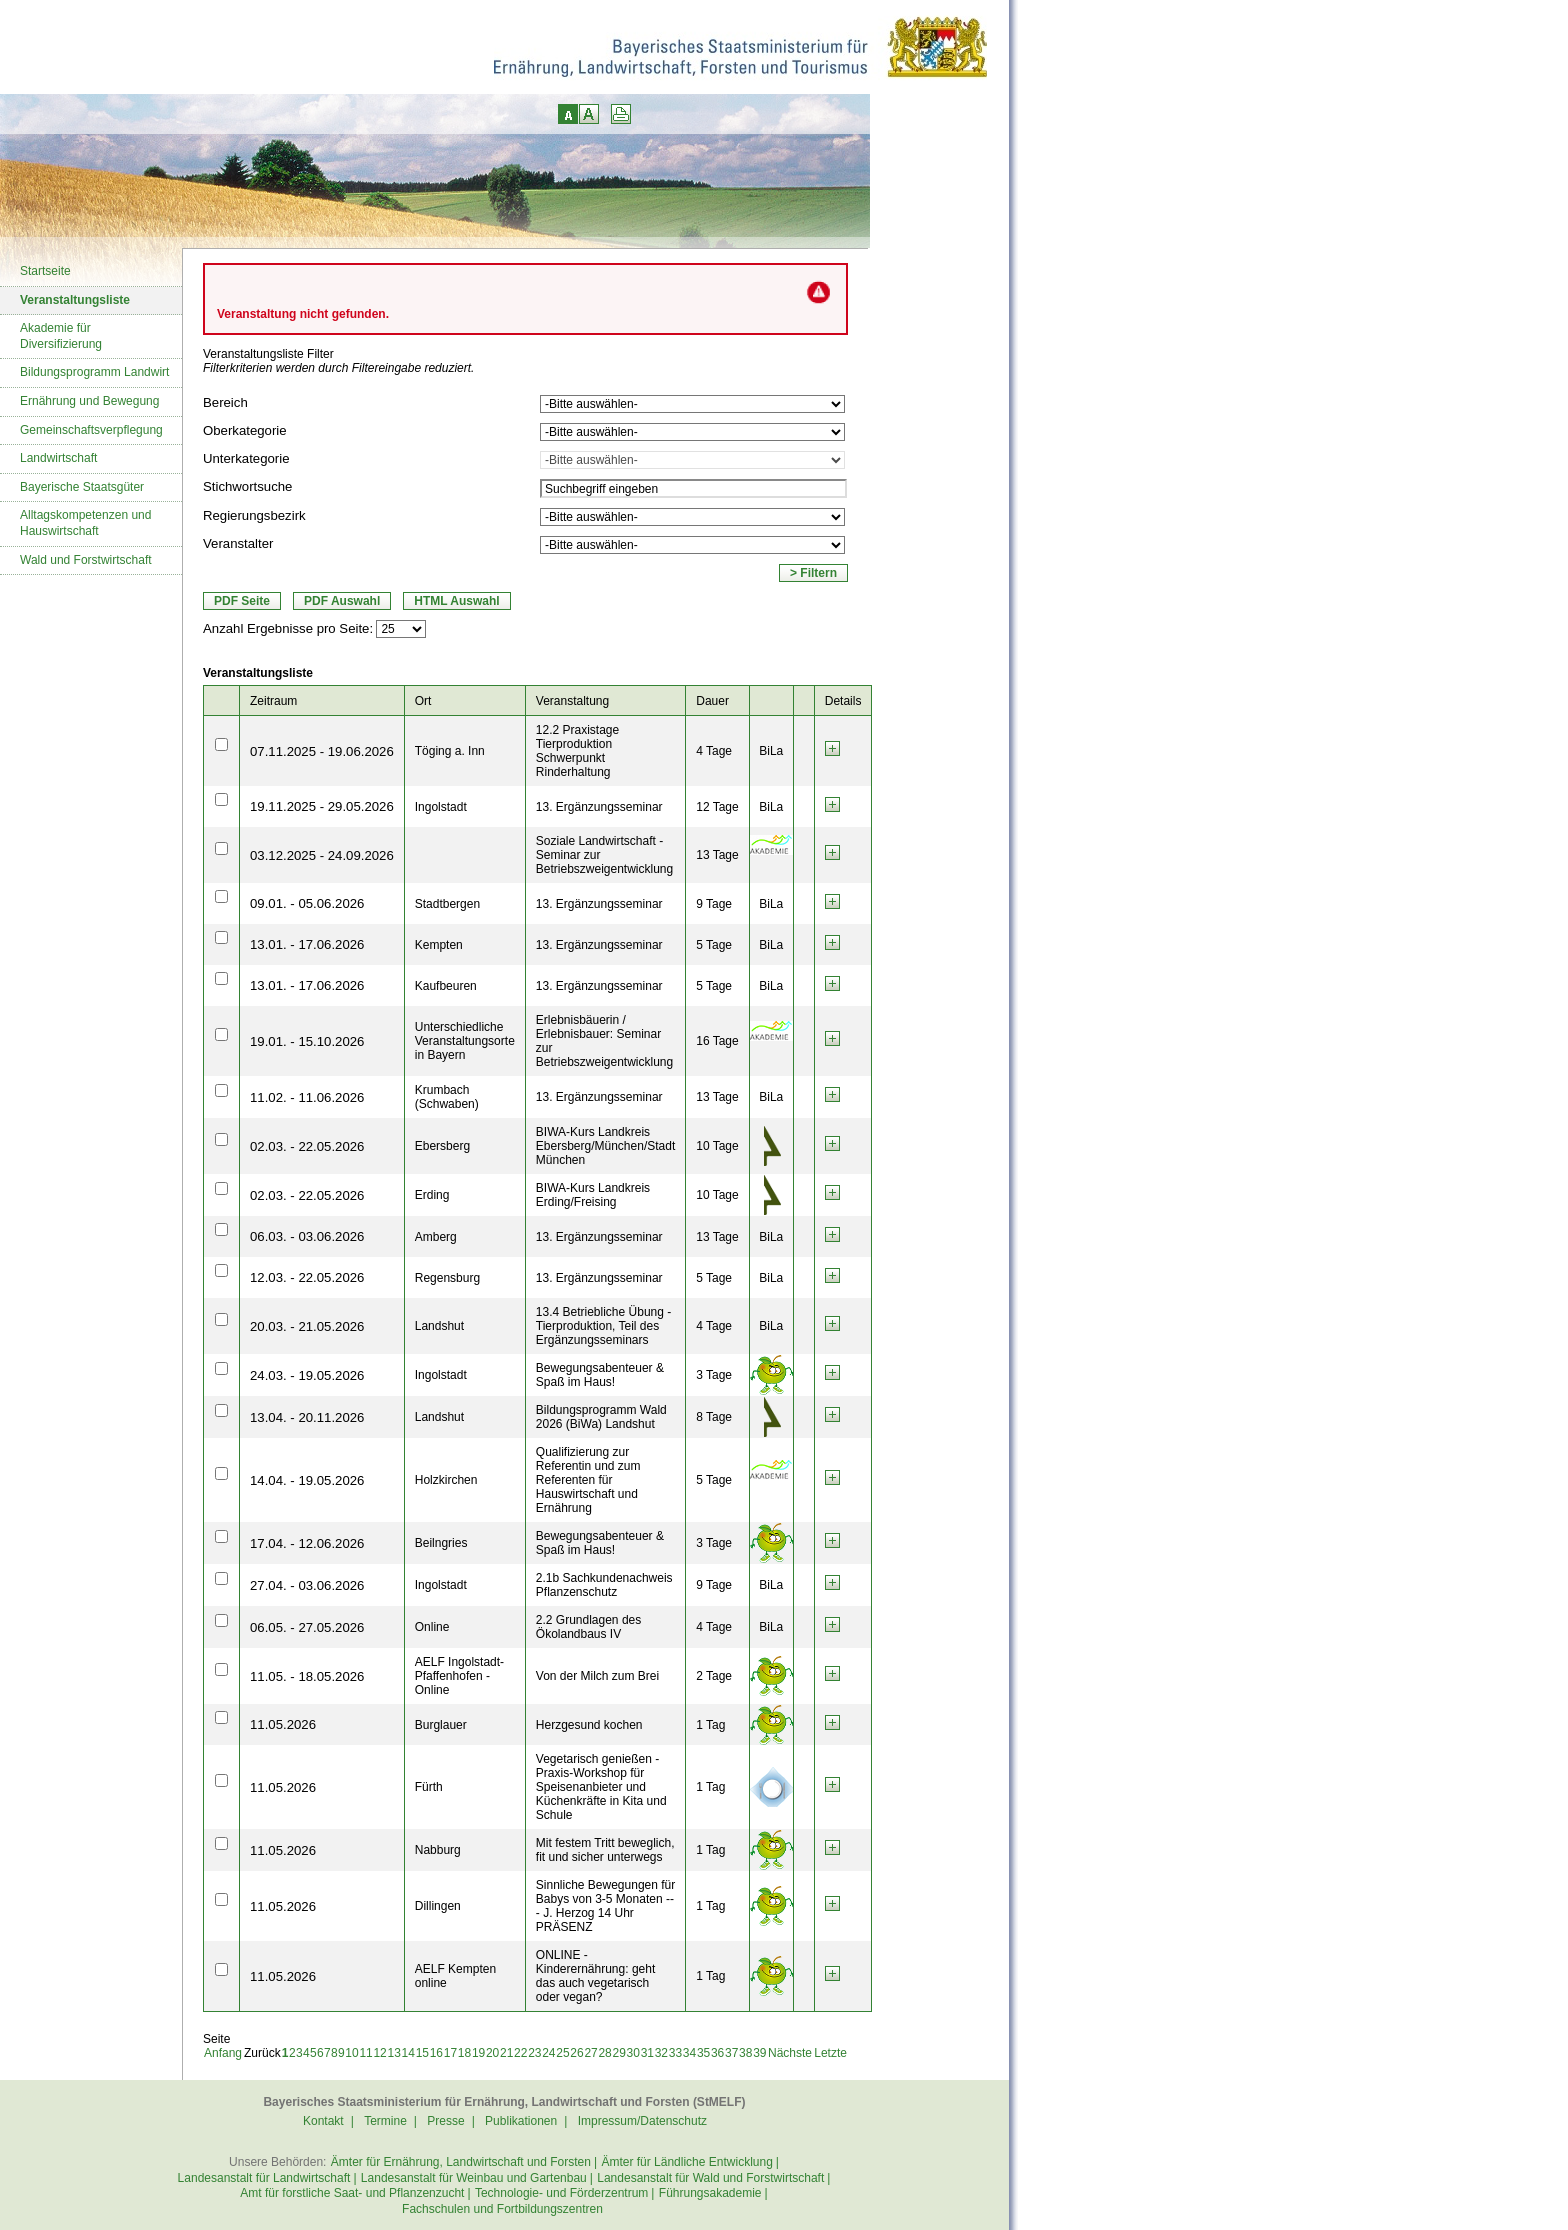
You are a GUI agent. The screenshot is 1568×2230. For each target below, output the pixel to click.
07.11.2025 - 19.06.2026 (322, 751)
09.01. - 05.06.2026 (307, 903)
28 (604, 2053)
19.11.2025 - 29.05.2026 (322, 806)
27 (590, 2053)
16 (436, 2053)
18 (464, 2053)
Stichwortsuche (247, 486)
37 (731, 2053)
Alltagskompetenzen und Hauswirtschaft (85, 523)
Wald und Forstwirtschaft (86, 560)
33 (675, 2053)
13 (394, 2053)
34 (689, 2053)
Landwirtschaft (58, 458)
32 (661, 2053)
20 (492, 2053)
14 (408, 2053)
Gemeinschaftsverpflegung (91, 430)
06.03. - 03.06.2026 (307, 1236)
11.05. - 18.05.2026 (307, 1676)
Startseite (45, 271)
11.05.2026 (283, 1724)
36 (717, 2053)
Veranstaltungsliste (75, 300)
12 (379, 2053)
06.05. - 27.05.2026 (307, 1627)
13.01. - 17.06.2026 (307, 944)
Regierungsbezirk (254, 515)
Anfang (223, 2053)
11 (365, 2053)
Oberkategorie (245, 430)
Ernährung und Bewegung (89, 401)
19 (478, 2053)
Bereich (225, 402)
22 (520, 2053)
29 (619, 2053)
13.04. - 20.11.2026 (307, 1417)
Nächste (790, 2053)
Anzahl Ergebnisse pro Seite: (288, 628)
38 (745, 2053)
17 (450, 2053)
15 (422, 2053)
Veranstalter (238, 543)
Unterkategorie (246, 458)
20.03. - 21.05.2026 (307, 1326)
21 (506, 2053)
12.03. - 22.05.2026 (307, 1277)
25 (562, 2053)
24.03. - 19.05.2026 (307, 1375)
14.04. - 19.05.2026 (307, 1480)
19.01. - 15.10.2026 (307, 1041)
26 (576, 2053)
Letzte (830, 2053)
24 (548, 2053)
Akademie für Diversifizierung (61, 336)
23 (534, 2053)
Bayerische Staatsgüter (82, 487)
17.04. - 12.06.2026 (307, 1543)
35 (703, 2053)
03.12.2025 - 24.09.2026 (322, 855)
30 (633, 2053)
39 (759, 2053)
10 (351, 2053)
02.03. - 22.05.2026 (307, 1146)
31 (647, 2053)
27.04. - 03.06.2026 (307, 1585)
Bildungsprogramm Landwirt (94, 372)
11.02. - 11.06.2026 (307, 1097)
